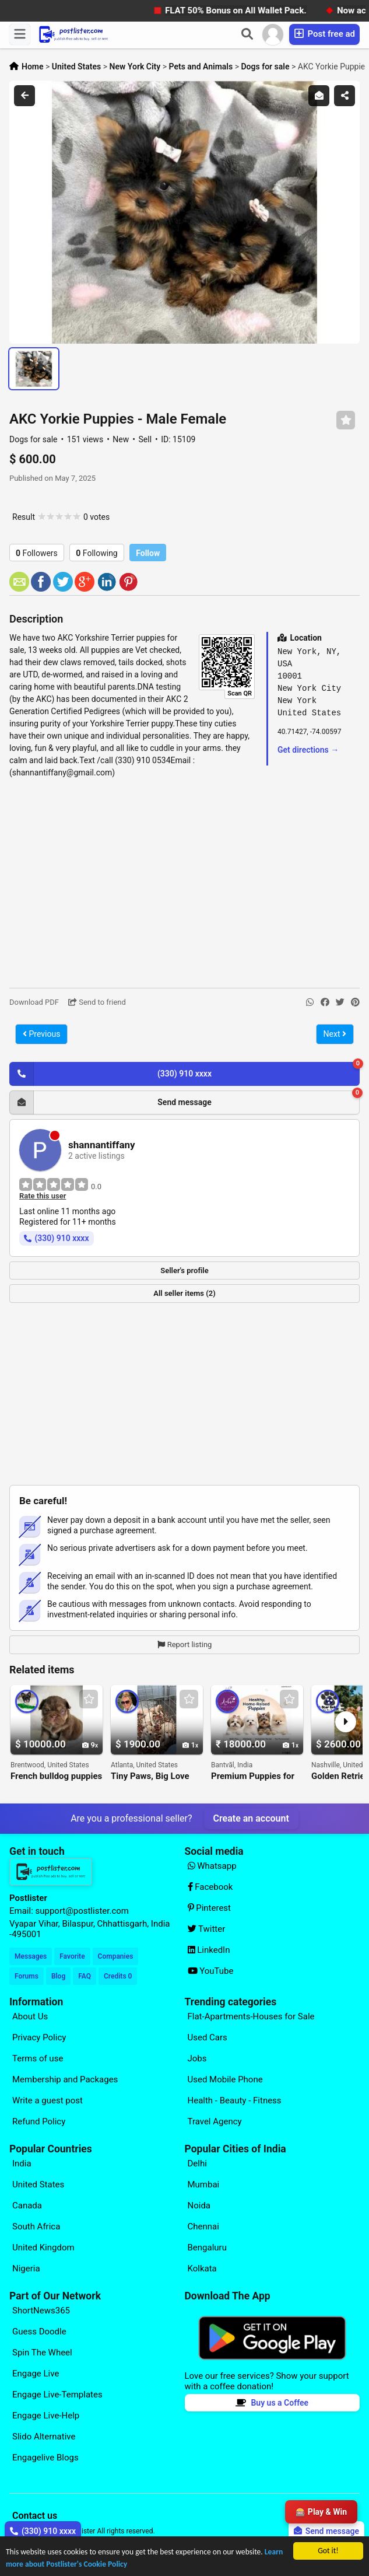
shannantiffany (101, 1145)
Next (335, 1034)
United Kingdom (43, 2247)
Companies (115, 1956)
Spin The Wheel (42, 2352)
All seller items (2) (184, 1293)
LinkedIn (209, 1950)
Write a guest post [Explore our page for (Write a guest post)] (47, 2100)
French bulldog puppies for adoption (56, 1776)
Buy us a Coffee (272, 2402)
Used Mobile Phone (225, 2079)
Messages (31, 1956)
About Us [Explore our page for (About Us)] (30, 2016)
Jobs (197, 2058)
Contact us (34, 2515)
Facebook (210, 1887)
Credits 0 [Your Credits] (118, 1976)
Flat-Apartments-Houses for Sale (251, 2016)
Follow (148, 553)
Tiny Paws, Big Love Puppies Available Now (156, 1776)
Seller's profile (184, 1270)
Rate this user (42, 1196)
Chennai (203, 2226)
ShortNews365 (41, 2310)
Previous (41, 1034)
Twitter (207, 1929)
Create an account (251, 1818)
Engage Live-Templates (57, 2394)
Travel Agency (215, 2121)
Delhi (197, 2163)
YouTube (211, 1971)
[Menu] (19, 34)
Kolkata (202, 2268)
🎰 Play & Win (321, 2511)
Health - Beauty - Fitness (235, 2100)
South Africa (36, 2226)
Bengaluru (207, 2247)
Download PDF (34, 1002)
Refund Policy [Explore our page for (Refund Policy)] (38, 2121)
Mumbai (204, 2184)
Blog (58, 1976)
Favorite (72, 1956)
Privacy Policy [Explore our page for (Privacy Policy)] (39, 2037)
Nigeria (26, 2268)
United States (38, 2184)
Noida (199, 2205)
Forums (26, 1976)
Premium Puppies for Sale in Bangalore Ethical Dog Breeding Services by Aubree (252, 1776)
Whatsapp (212, 1866)
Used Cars (207, 2037)
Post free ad (324, 33)
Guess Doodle (39, 2331)
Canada (27, 2205)
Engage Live (35, 2373)
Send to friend (97, 1002)
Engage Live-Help (45, 2415)
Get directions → (308, 749)
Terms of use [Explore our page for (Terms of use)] (37, 2058)
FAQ (84, 1976)
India (21, 2163)
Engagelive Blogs (45, 2457)
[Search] (247, 34)
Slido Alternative (43, 2436)
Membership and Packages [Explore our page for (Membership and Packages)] (65, 2079)
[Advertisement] (184, 882)
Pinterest (209, 1908)
